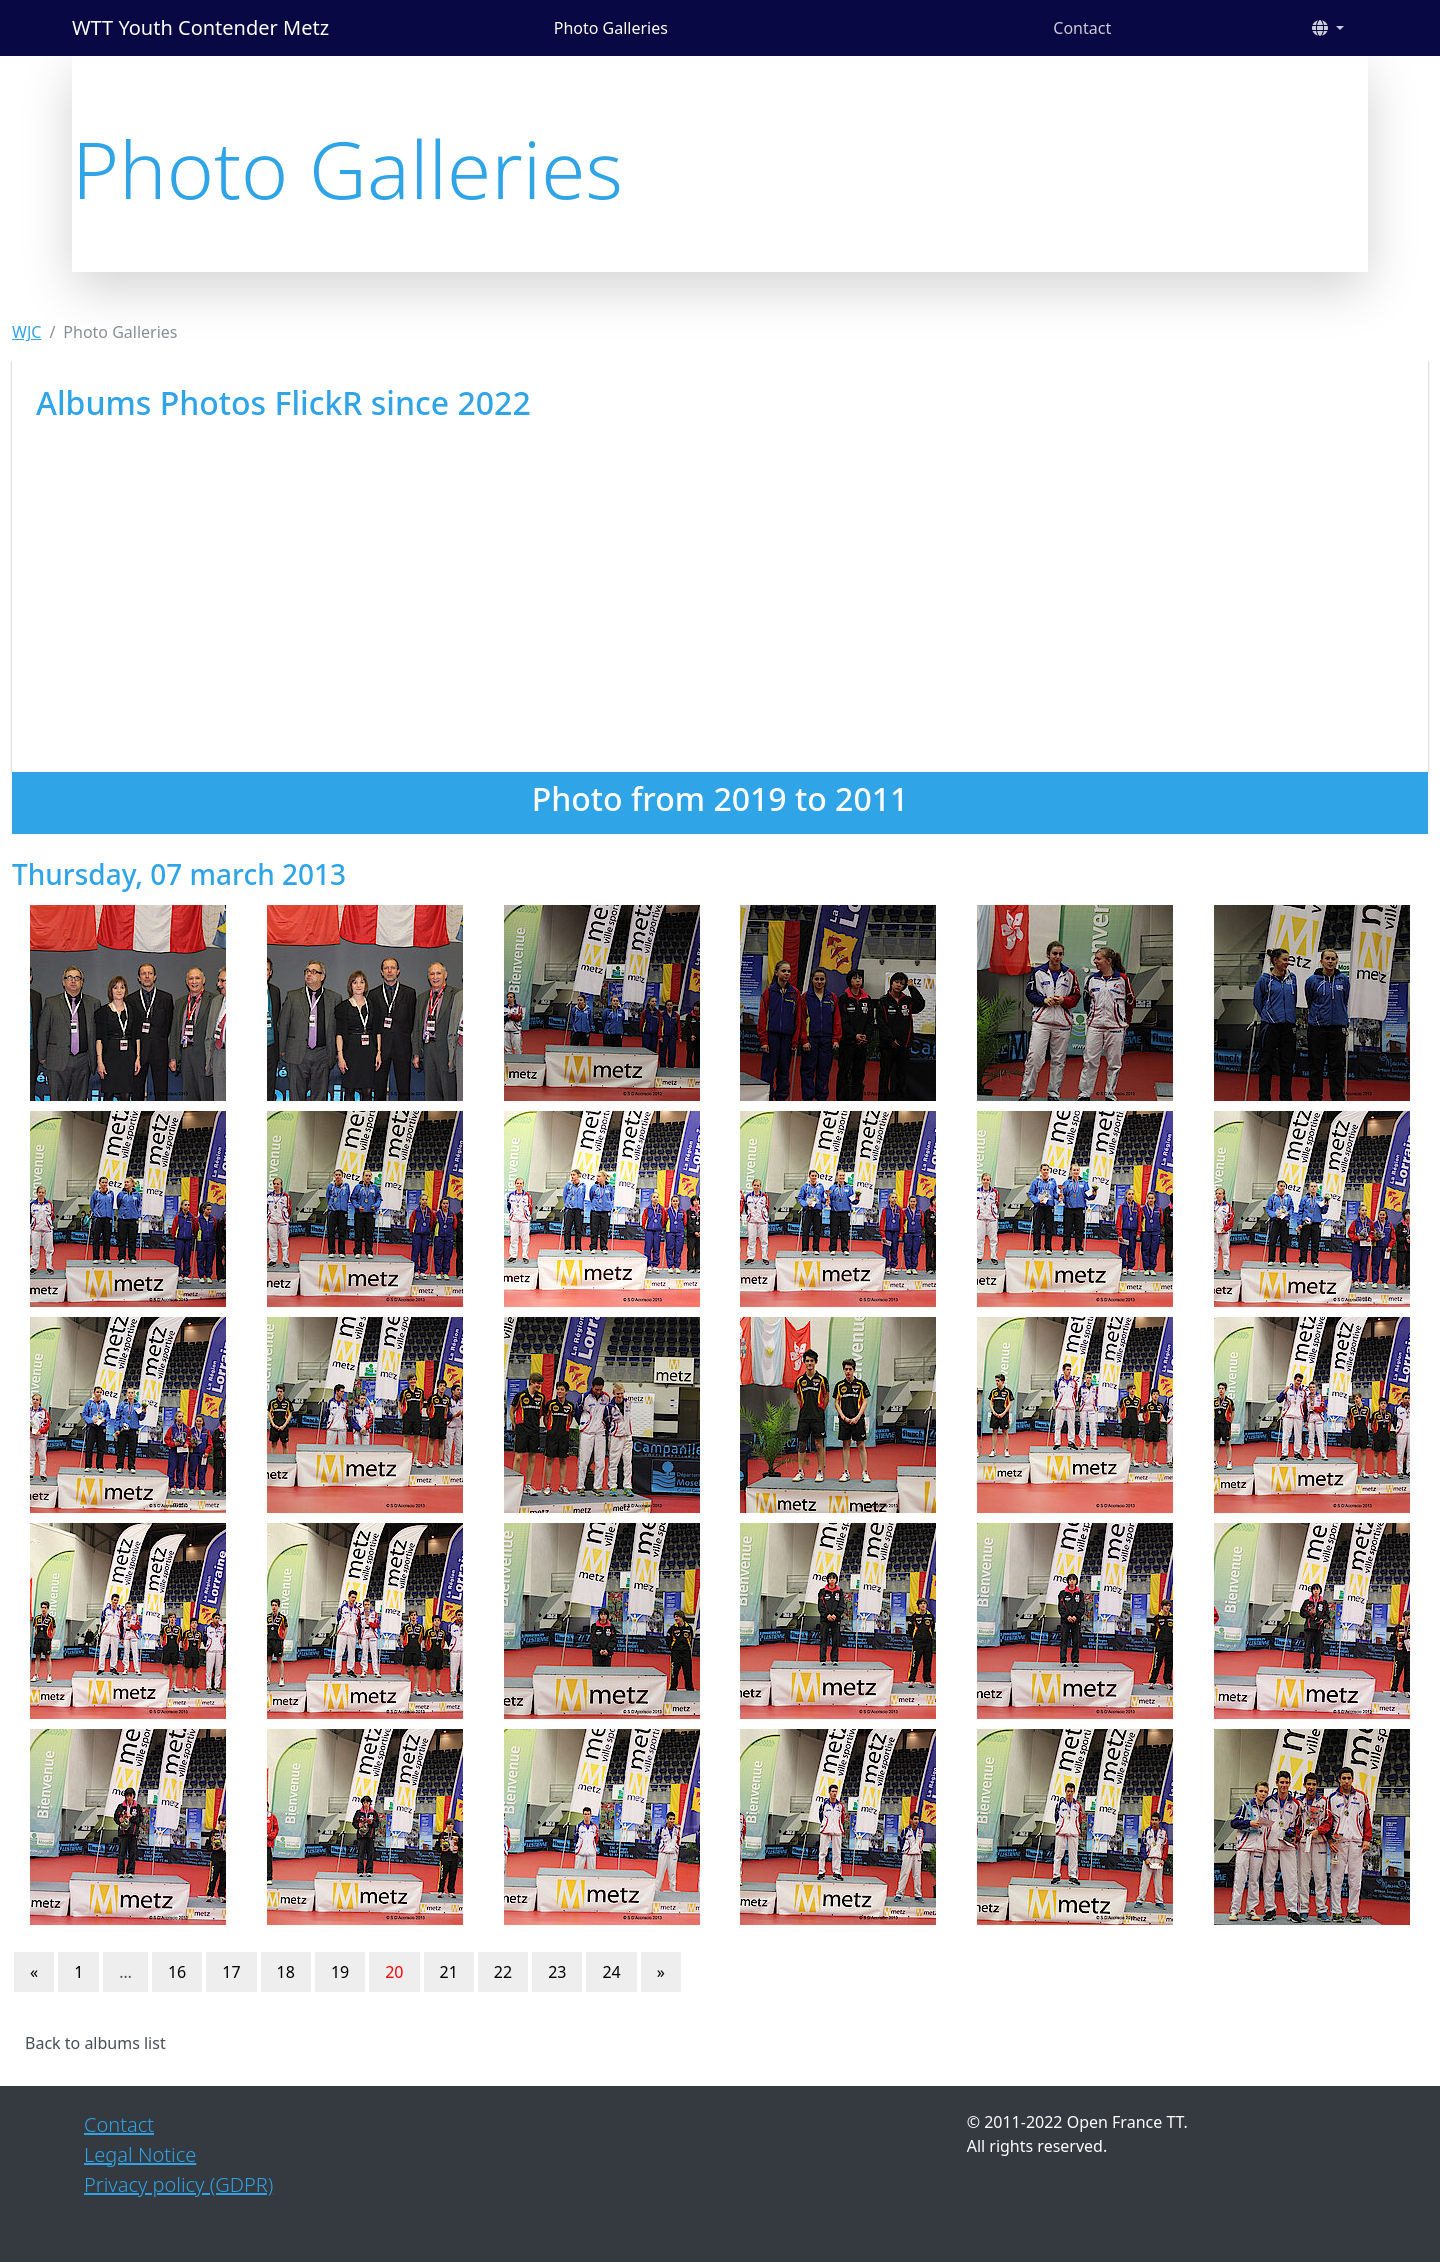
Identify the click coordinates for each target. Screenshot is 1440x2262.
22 (503, 1972)
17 (231, 1972)
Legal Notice (140, 2154)
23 (557, 1972)
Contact (1082, 28)
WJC (26, 332)
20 (394, 1972)
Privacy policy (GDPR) (178, 2184)
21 (449, 1972)
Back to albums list (95, 2043)
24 (611, 1972)
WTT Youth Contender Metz (200, 27)
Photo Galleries (611, 28)
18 (286, 1972)
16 (177, 1972)
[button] (1328, 28)
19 (340, 1972)
